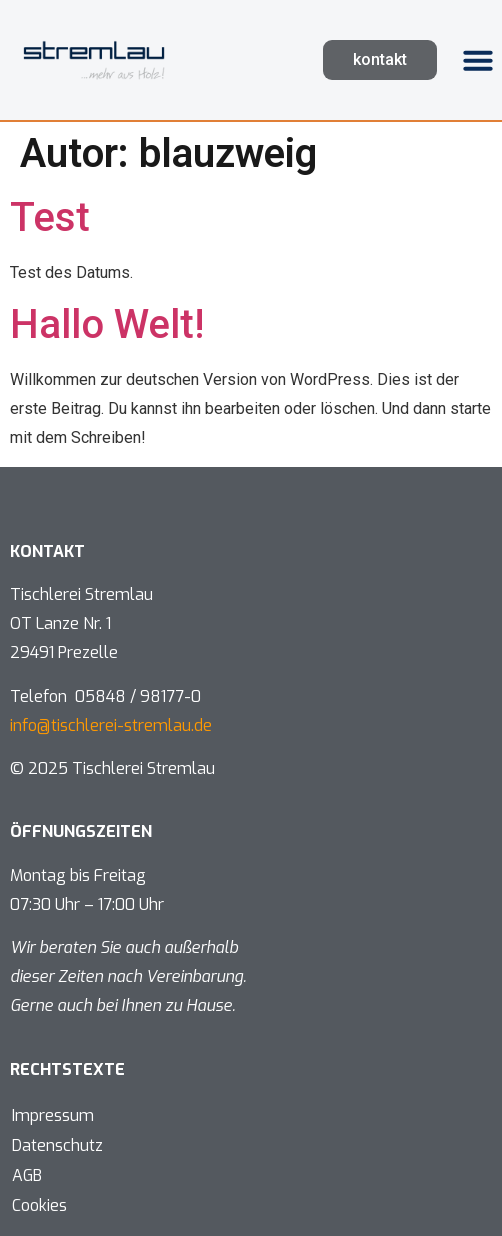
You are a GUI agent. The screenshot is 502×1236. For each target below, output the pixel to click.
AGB (27, 1175)
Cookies (39, 1205)
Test (50, 217)
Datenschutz (57, 1145)
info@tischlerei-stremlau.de (111, 725)
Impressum (53, 1115)
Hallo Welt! (107, 324)
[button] (478, 60)
